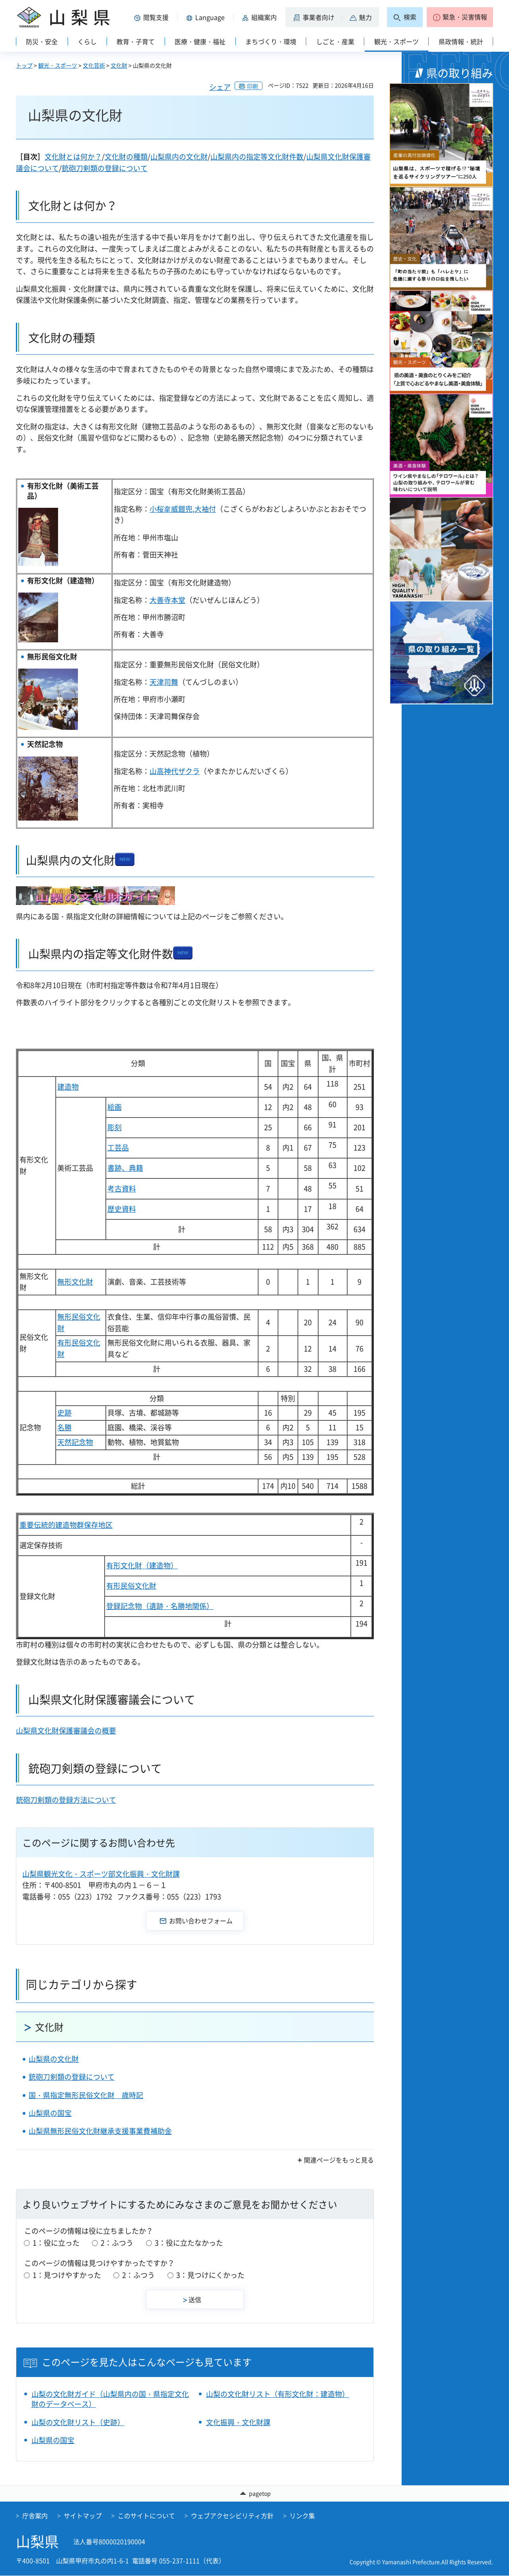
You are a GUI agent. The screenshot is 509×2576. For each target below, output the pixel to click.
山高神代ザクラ (175, 771)
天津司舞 (164, 682)
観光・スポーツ (57, 65)
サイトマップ (83, 2516)
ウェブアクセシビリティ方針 (232, 2516)
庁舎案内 (35, 2516)
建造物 (68, 1086)
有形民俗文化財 (131, 1585)
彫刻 (114, 1127)
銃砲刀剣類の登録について (105, 168)
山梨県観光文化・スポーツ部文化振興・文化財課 (101, 1873)
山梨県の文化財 (54, 2058)
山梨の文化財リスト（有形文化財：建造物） (277, 2394)
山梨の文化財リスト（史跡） (77, 2422)
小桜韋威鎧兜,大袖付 (183, 508)
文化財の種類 (126, 156)
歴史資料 (121, 1208)
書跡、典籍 (125, 1167)
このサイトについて (146, 2516)
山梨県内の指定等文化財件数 (256, 156)
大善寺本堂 (167, 600)
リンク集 (302, 2516)
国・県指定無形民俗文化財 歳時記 (86, 2095)
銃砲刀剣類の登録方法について (66, 1799)
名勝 (64, 1427)
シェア (220, 87)
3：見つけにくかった (210, 2275)
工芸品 (118, 1147)
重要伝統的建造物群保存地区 (66, 1524)
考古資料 (121, 1188)
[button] (152, 17)
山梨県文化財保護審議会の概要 (66, 1730)
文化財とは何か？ (73, 156)
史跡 (64, 1412)
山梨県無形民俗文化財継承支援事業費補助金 (100, 2131)
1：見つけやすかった (67, 2275)
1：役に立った (56, 2242)
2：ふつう (117, 2242)
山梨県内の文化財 (179, 156)
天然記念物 (75, 1442)
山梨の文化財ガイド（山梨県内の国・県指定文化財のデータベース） (110, 2399)
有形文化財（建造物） (142, 1565)
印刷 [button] (252, 86)
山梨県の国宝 (50, 2113)
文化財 (119, 65)
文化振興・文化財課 (238, 2422)
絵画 (114, 1107)
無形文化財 (75, 1281)
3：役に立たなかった (189, 2242)
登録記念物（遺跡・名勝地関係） (160, 1606)
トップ (24, 65)
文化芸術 (94, 65)
